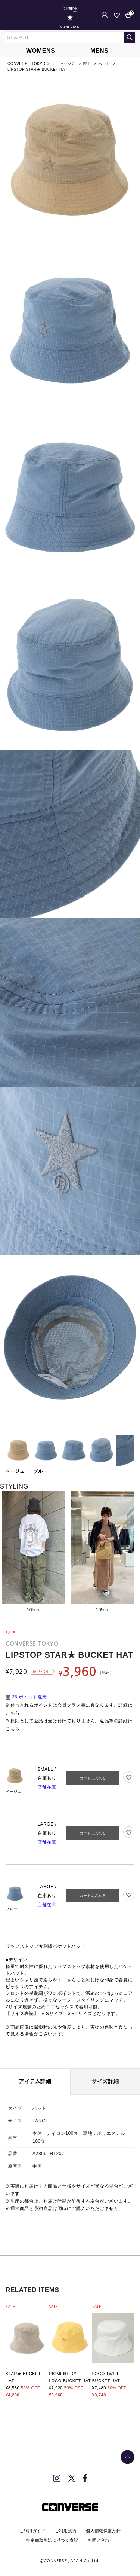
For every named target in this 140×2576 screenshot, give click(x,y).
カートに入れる (93, 1778)
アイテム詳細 (35, 2081)
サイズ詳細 (105, 2081)
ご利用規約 (66, 2530)
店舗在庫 (46, 1787)
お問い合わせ (101, 2540)
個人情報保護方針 (103, 2530)
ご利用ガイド (32, 2530)
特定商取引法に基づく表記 (52, 2540)
